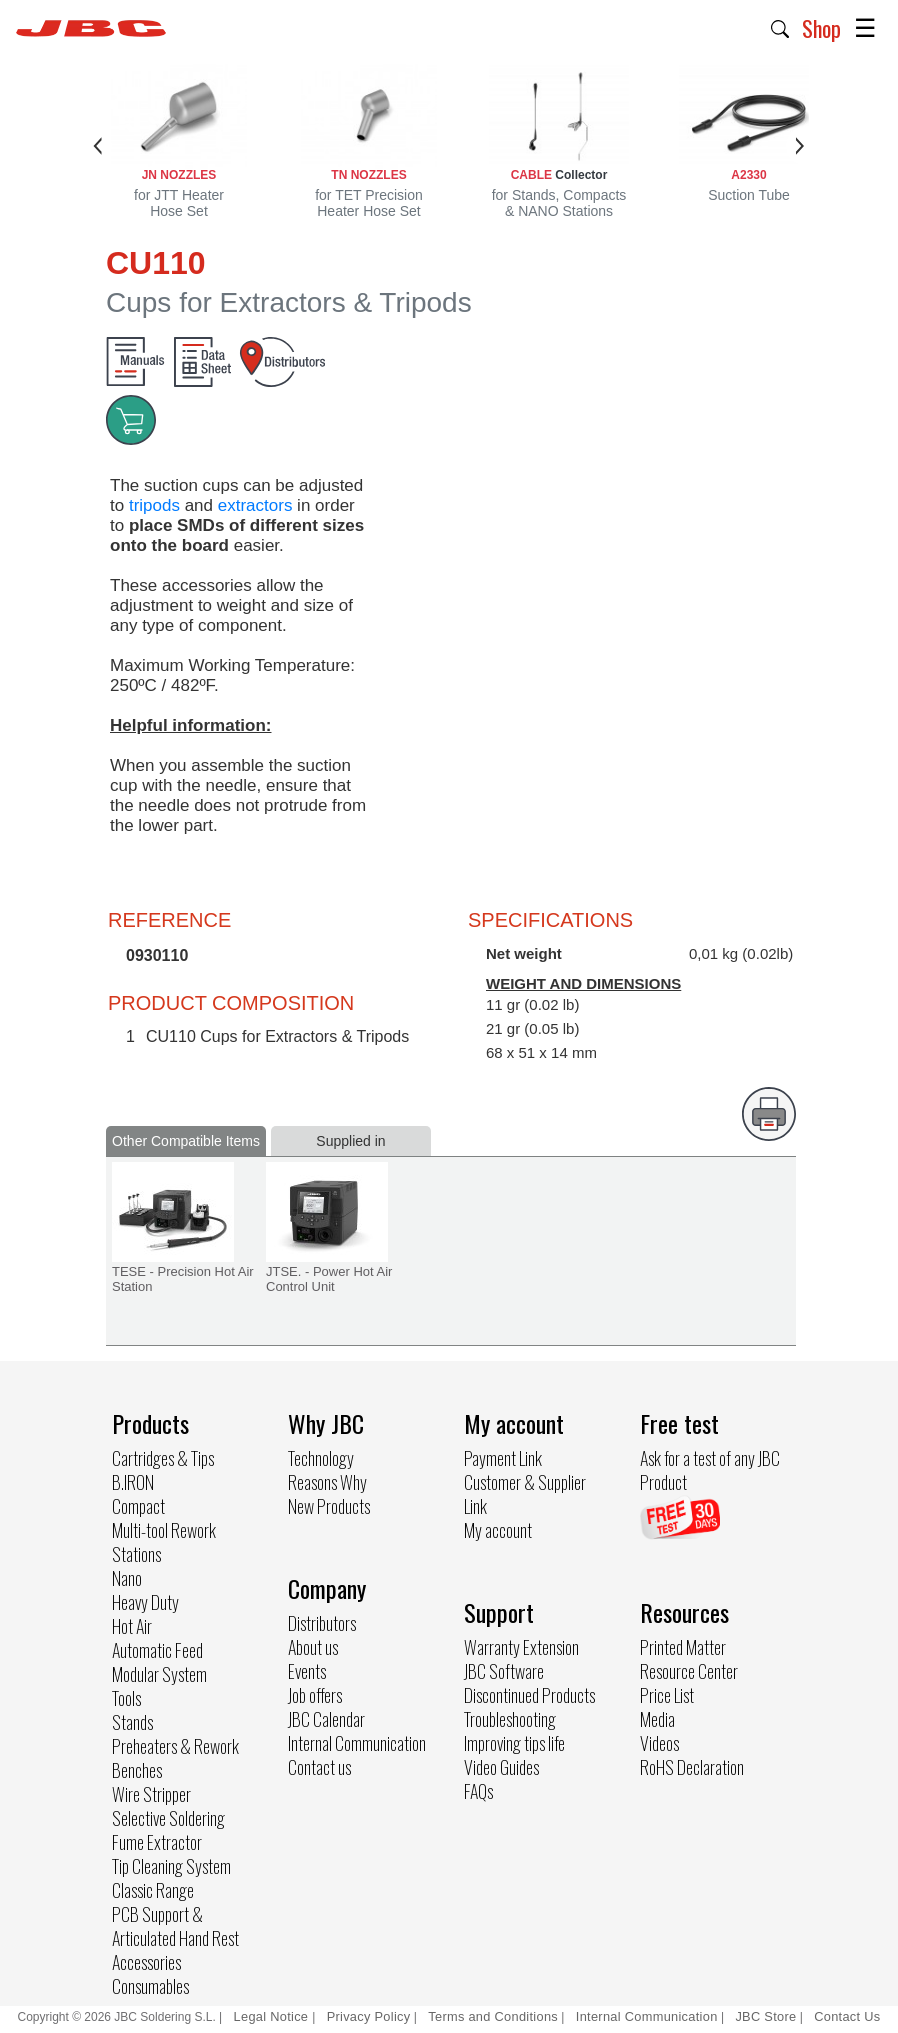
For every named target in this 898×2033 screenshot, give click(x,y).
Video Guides (501, 1767)
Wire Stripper (151, 1794)
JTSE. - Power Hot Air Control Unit (329, 1279)
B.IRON (133, 1482)
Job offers (315, 1695)
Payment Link (503, 1458)
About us (313, 1647)
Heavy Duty (145, 1602)
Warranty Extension (521, 1647)
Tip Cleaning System (171, 1866)
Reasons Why (327, 1482)
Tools (126, 1698)
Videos (659, 1743)
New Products (329, 1506)
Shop (821, 28)
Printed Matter (683, 1647)
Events (307, 1671)
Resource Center (689, 1671)
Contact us (319, 1767)
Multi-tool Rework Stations (164, 1542)
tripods (154, 505)
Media (657, 1719)
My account (498, 1530)
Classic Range (153, 1890)
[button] (780, 27)
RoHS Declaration (692, 1767)
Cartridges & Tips (163, 1458)
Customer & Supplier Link (525, 1494)
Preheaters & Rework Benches (175, 1758)
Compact (138, 1506)
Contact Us (847, 2016)
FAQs (478, 1791)
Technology (321, 1458)
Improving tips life (514, 1743)
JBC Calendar (326, 1719)
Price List (667, 1695)
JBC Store (765, 2016)
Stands (132, 1722)
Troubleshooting (510, 1719)
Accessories (146, 1962)
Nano (127, 1578)
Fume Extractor (157, 1842)
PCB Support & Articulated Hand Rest (175, 1926)
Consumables (150, 1986)
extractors (255, 505)
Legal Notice (273, 2016)
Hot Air (132, 1626)
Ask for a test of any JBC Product (710, 1470)
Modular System (159, 1674)
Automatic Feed (157, 1650)
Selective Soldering (168, 1818)
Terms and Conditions (493, 2016)
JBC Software (504, 1671)
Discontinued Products (529, 1695)
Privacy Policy (369, 2016)
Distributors (322, 1623)
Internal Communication (357, 1743)
